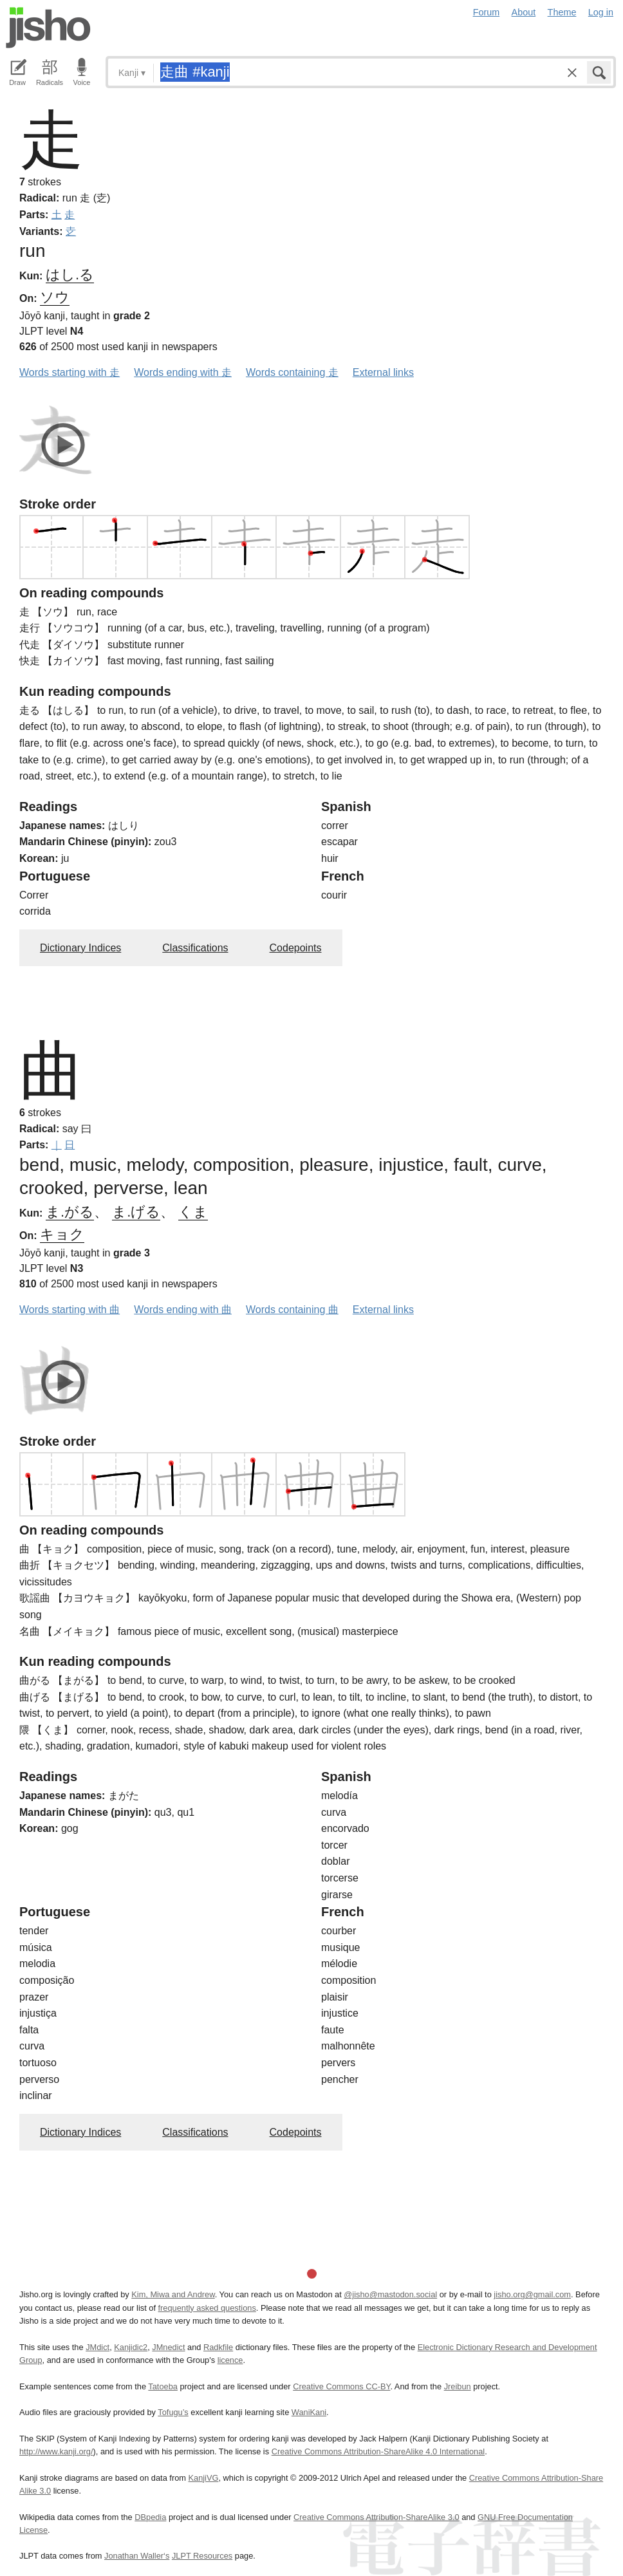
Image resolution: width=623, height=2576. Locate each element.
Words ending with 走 (183, 372)
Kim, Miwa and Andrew (172, 2294)
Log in (600, 12)
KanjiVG (203, 2478)
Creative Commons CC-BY (341, 2386)
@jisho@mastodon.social (390, 2294)
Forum (486, 12)
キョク (62, 1234)
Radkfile (218, 2347)
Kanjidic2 (130, 2347)
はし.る (70, 274)
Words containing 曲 (292, 1309)
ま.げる (136, 1212)
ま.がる (70, 1212)
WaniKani (309, 2412)
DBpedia (150, 2517)
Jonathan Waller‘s (136, 2556)
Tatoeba (163, 2386)
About (524, 12)
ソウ (55, 297)
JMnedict (168, 2347)
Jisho (48, 27)
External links (383, 372)
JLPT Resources (202, 2556)
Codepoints (296, 947)
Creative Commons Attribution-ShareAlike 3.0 (376, 2517)
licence (230, 2360)
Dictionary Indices (80, 947)
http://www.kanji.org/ (56, 2451)
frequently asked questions (207, 2308)
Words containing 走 (292, 372)
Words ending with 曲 (183, 1309)
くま (193, 1212)
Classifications (195, 947)
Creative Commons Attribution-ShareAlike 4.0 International (378, 2451)
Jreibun (457, 2386)
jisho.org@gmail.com (532, 2294)
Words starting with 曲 (69, 1309)
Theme (562, 12)
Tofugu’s (173, 2412)
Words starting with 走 (69, 372)
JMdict (97, 2347)
